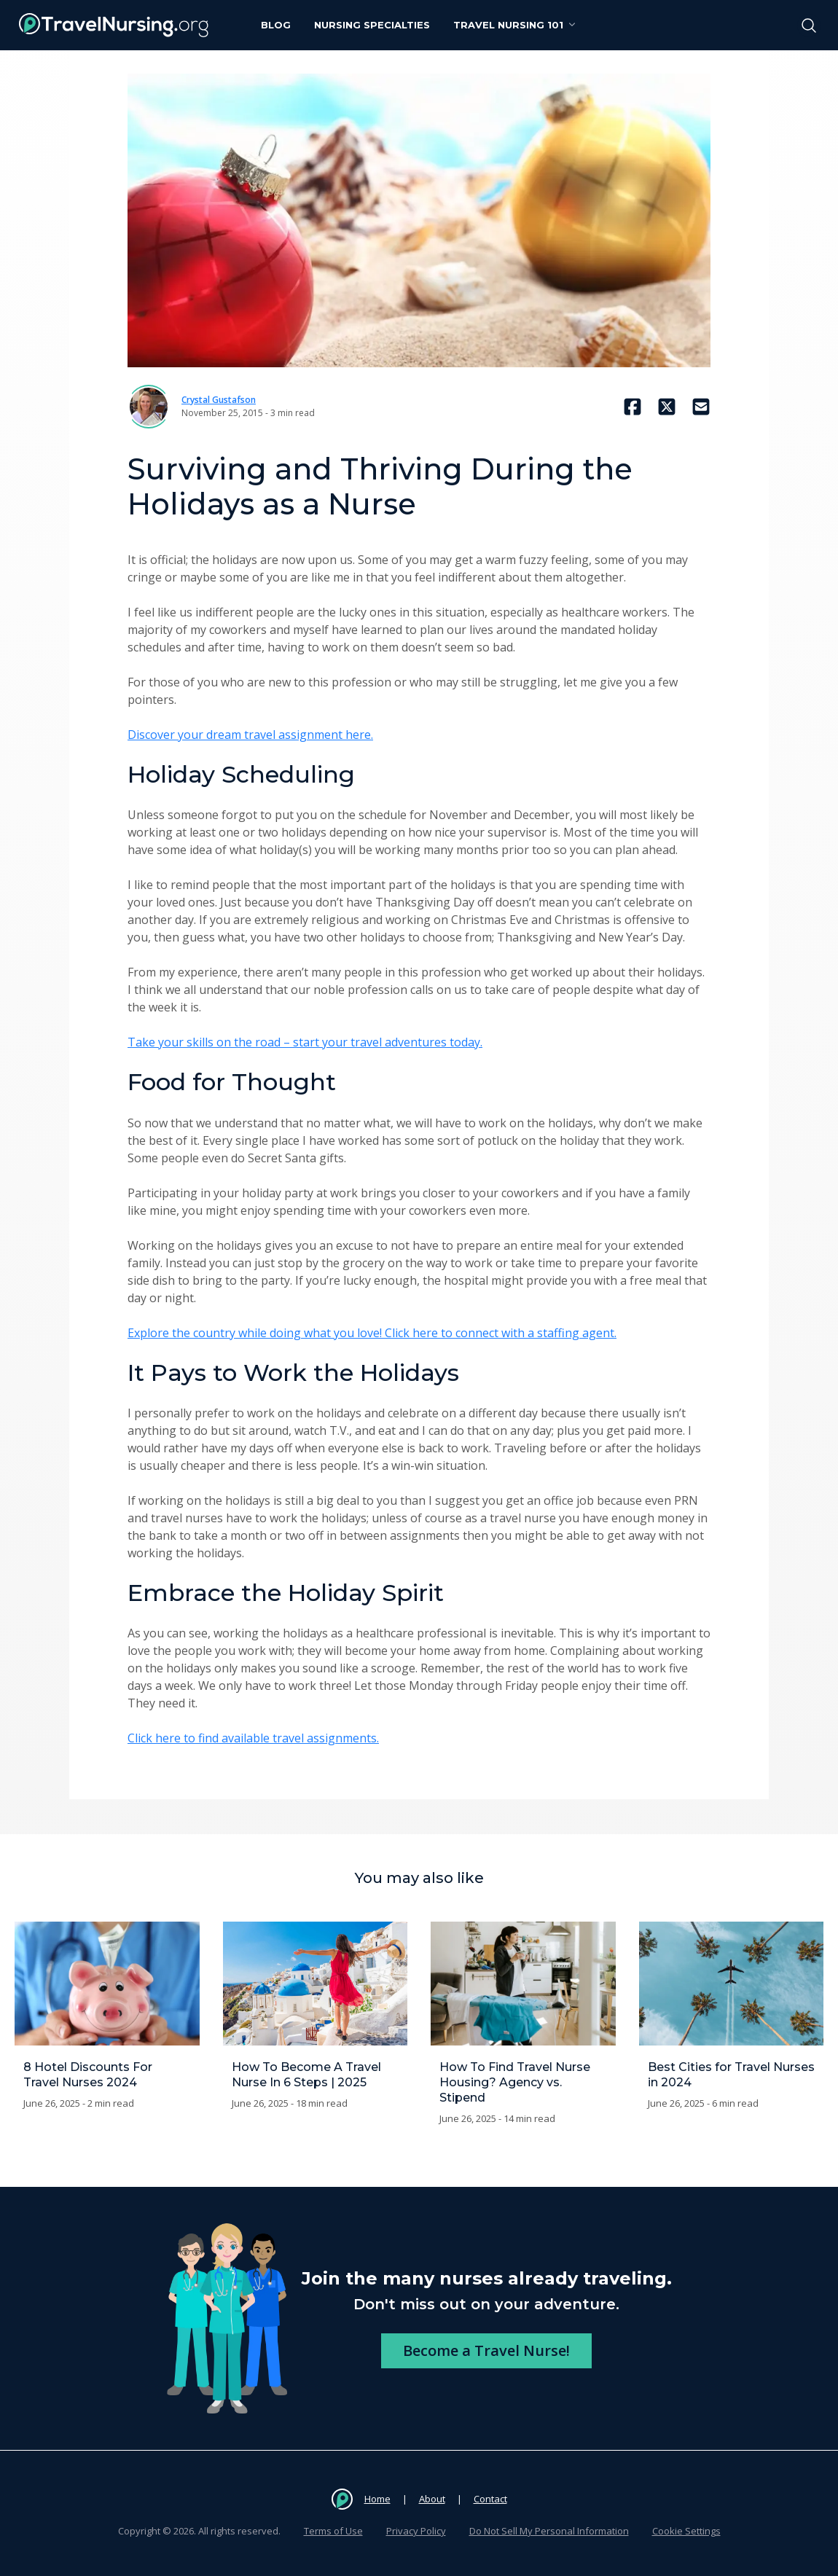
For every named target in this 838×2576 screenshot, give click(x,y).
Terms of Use (333, 2530)
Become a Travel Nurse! (486, 2350)
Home (377, 2498)
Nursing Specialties (372, 25)
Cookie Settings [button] (686, 2530)
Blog (276, 25)
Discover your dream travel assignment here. (250, 735)
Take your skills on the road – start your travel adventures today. (305, 1042)
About (432, 2498)
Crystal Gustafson (218, 400)
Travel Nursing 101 (515, 25)
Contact (490, 2498)
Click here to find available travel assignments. (253, 1738)
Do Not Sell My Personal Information (549, 2530)
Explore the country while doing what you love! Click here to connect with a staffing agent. (372, 1333)
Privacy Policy (416, 2530)
